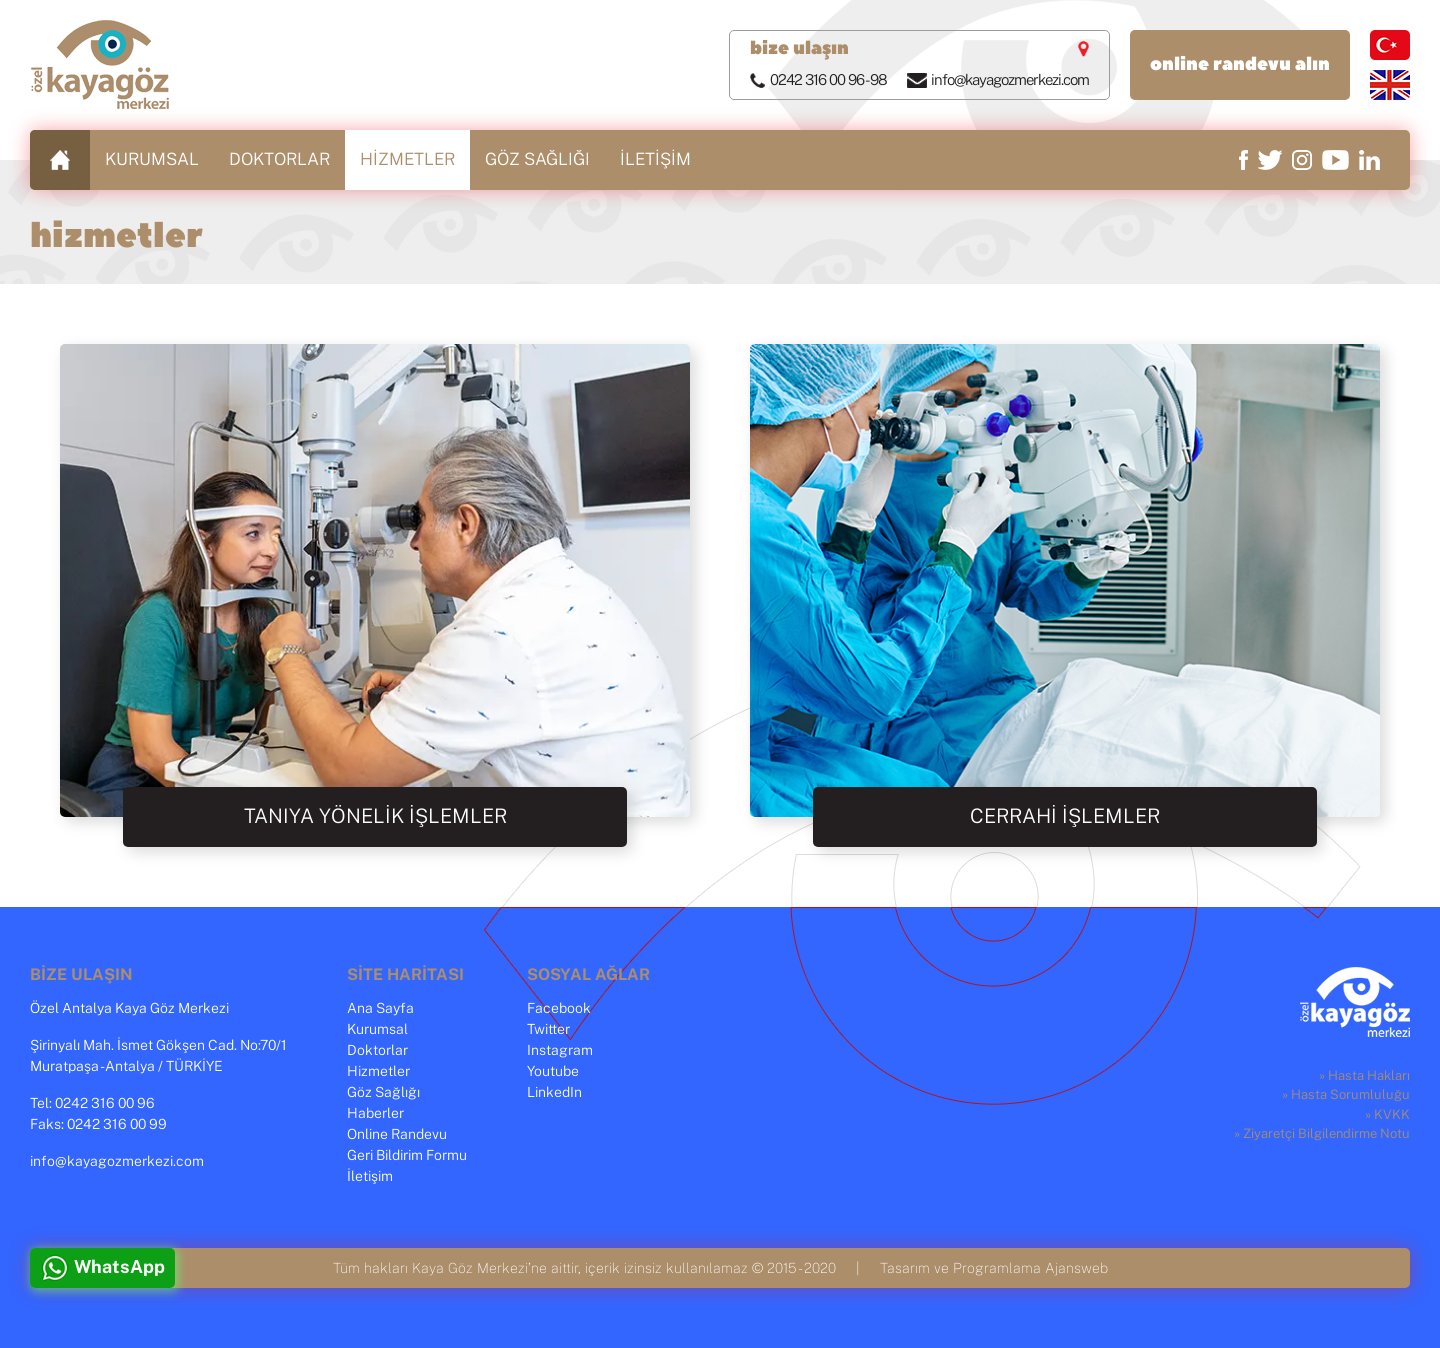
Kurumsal (377, 1030)
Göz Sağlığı (383, 1093)
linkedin (1369, 160)
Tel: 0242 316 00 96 (92, 1104)
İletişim (370, 1177)
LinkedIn (554, 1093)
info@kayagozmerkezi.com (1010, 80)
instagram (1302, 160)
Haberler (375, 1114)
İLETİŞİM (655, 159)
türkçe (1390, 45)
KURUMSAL (152, 159)
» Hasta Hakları (1364, 1076)
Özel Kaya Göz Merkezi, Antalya (100, 65)
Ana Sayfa (380, 1009)
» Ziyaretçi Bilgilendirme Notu (1322, 1134)
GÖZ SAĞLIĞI (537, 159)
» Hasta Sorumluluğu (1346, 1095)
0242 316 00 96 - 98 (828, 80)
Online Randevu (397, 1135)
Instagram (560, 1051)
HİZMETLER (407, 159)
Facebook (559, 1009)
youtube (1335, 160)
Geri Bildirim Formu (407, 1156)
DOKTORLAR (279, 159)
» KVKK (1387, 1115)
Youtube (553, 1072)
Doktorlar (377, 1051)
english (1390, 85)
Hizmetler (378, 1072)
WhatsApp (119, 1268)
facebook (1243, 160)
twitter (1270, 160)
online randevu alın (1240, 64)
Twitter (548, 1030)
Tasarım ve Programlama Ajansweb (994, 1268)
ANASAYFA (60, 160)
